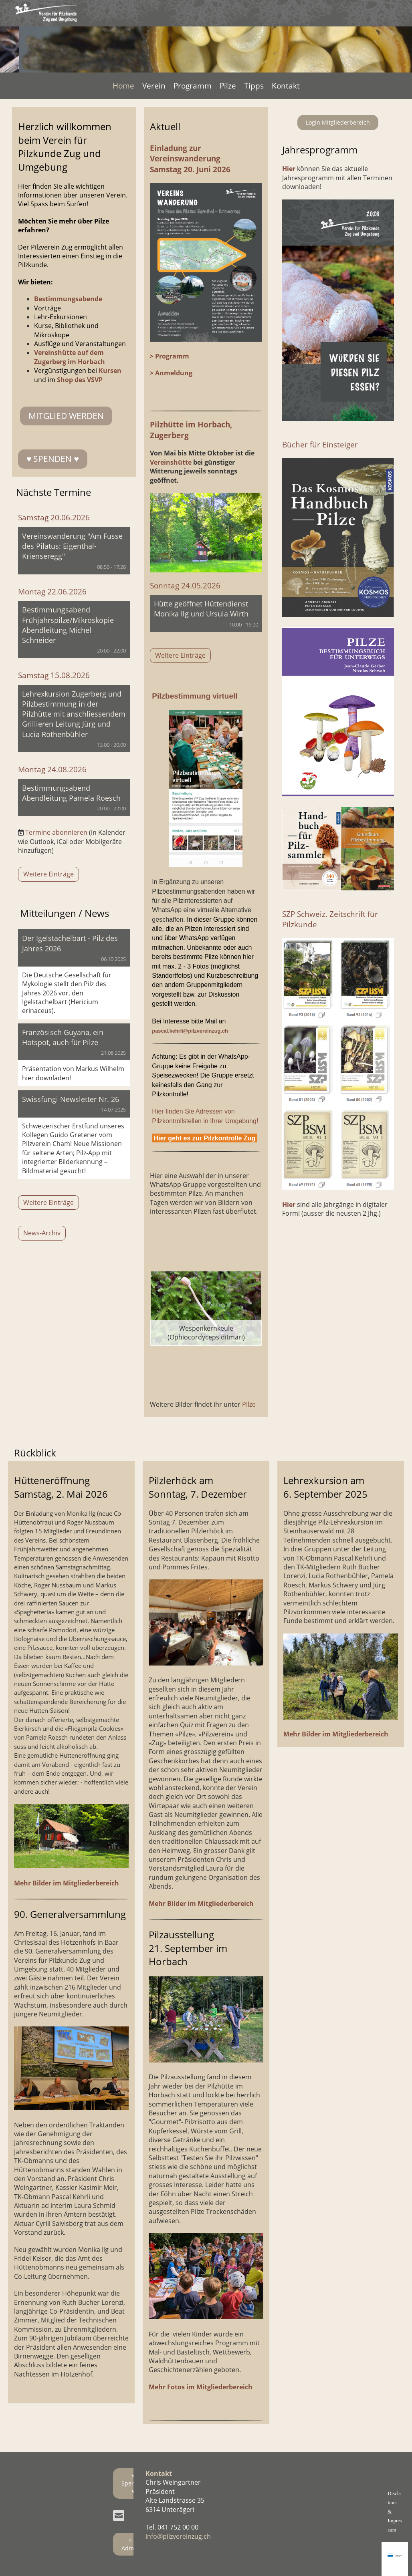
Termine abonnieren (56, 832)
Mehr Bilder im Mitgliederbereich (66, 1883)
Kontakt (286, 86)
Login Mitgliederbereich (338, 122)
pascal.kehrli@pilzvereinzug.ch (190, 1031)
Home (123, 86)
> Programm (169, 356)
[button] (74, 550)
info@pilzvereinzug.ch (178, 2536)
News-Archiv (42, 1233)
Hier (288, 1204)
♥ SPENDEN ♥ (52, 458)
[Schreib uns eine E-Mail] (118, 2515)
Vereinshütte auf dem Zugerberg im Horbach (69, 357)
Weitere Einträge (48, 874)
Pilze (228, 86)
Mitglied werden (66, 415)
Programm (193, 86)
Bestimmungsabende (68, 298)
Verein (154, 86)
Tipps (254, 86)
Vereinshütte (171, 462)
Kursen (110, 370)
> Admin (130, 2544)
